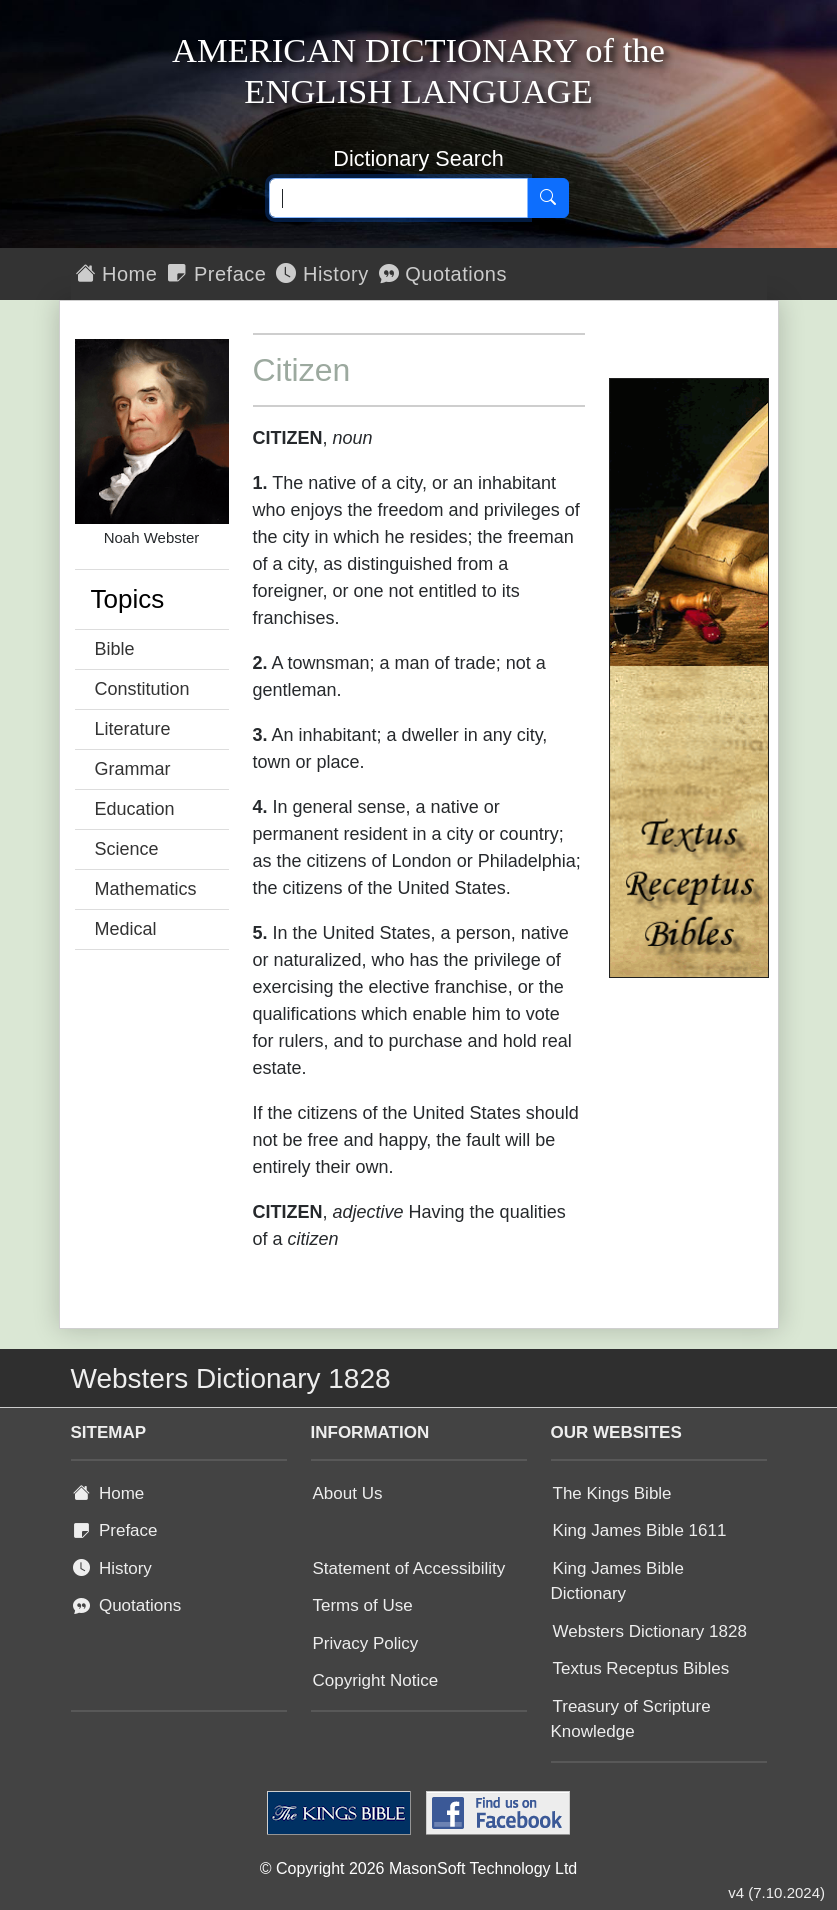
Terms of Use (363, 1605)
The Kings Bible (612, 1493)
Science (127, 849)
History (322, 274)
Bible (115, 649)
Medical (126, 929)
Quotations (443, 274)
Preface (216, 274)
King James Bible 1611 (640, 1530)
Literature (133, 729)
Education (135, 809)
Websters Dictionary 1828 (650, 1631)
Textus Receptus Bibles (641, 1668)
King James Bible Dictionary (617, 1581)
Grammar (133, 769)
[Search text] (398, 198)
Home (117, 274)
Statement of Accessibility (409, 1568)
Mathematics (146, 889)
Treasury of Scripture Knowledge (631, 1719)
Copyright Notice (376, 1680)
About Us (348, 1493)
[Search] (548, 198)
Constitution (142, 689)
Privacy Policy (366, 1643)
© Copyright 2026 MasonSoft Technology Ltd (418, 1868)
